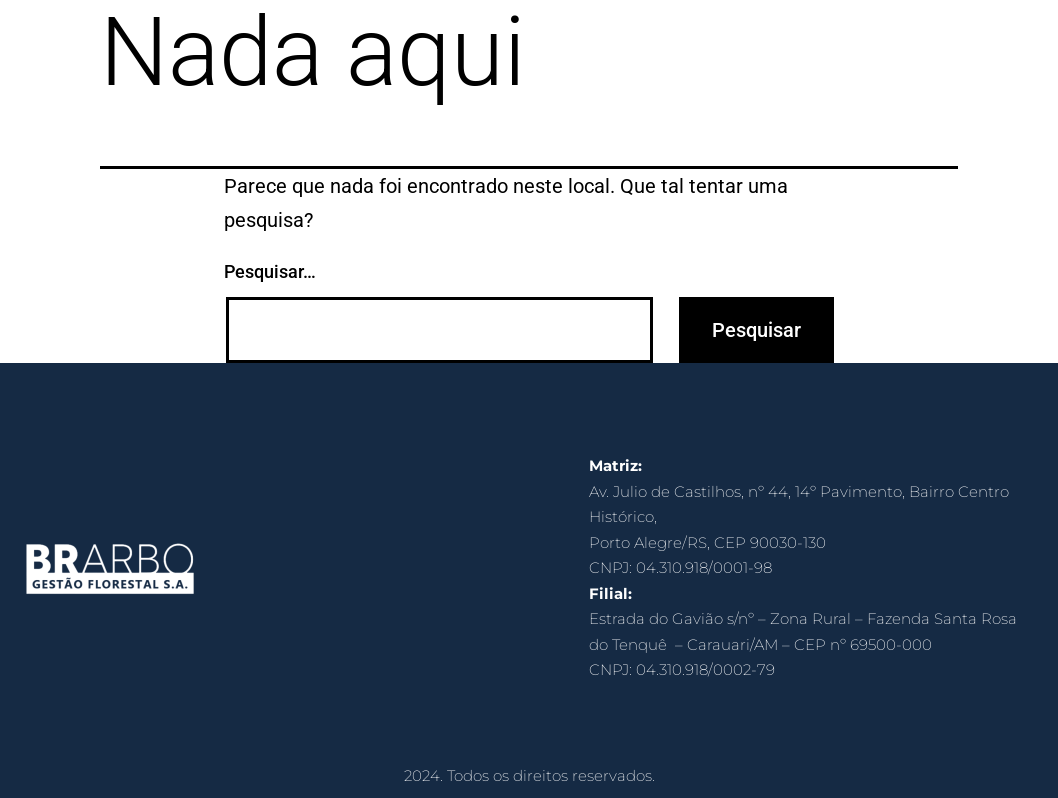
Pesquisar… (270, 271)
